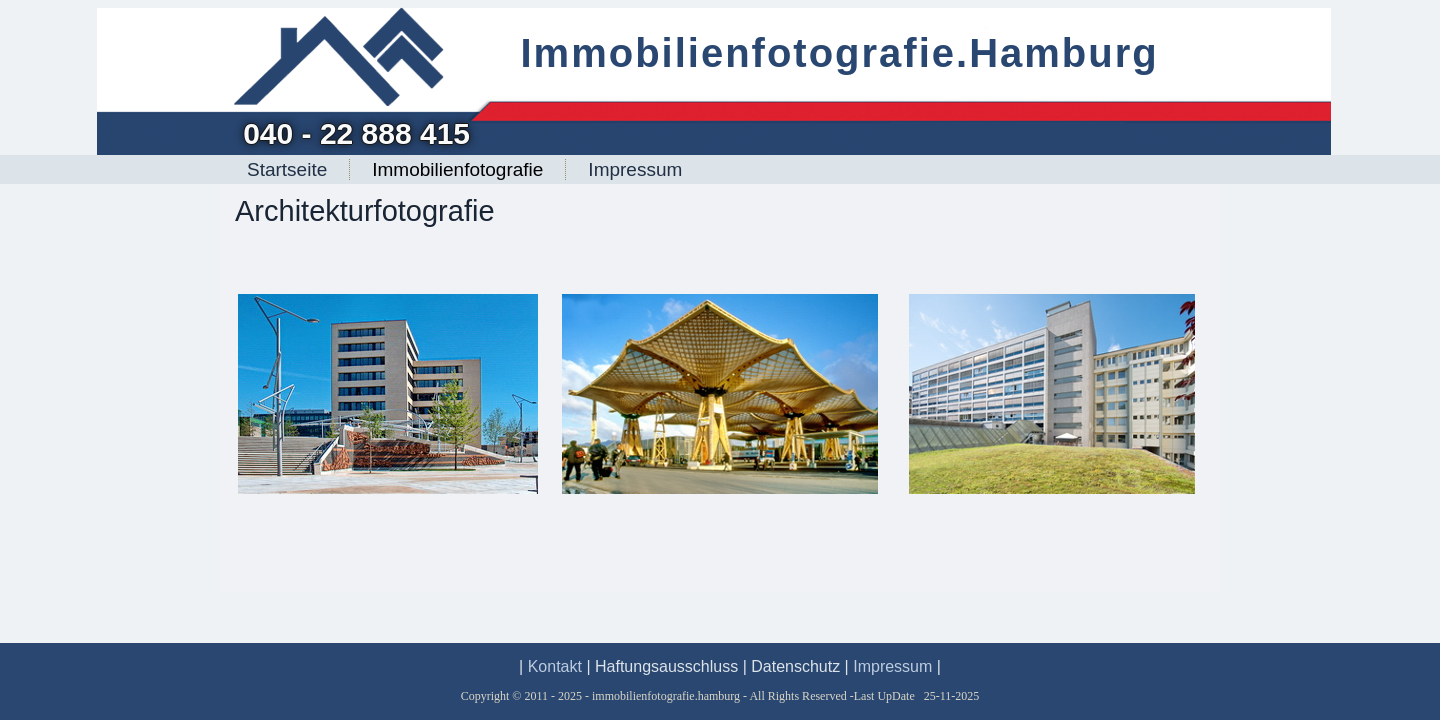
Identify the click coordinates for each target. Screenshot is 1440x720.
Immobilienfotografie (457, 169)
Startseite (287, 169)
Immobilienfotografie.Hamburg (839, 53)
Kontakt (555, 666)
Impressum (635, 169)
